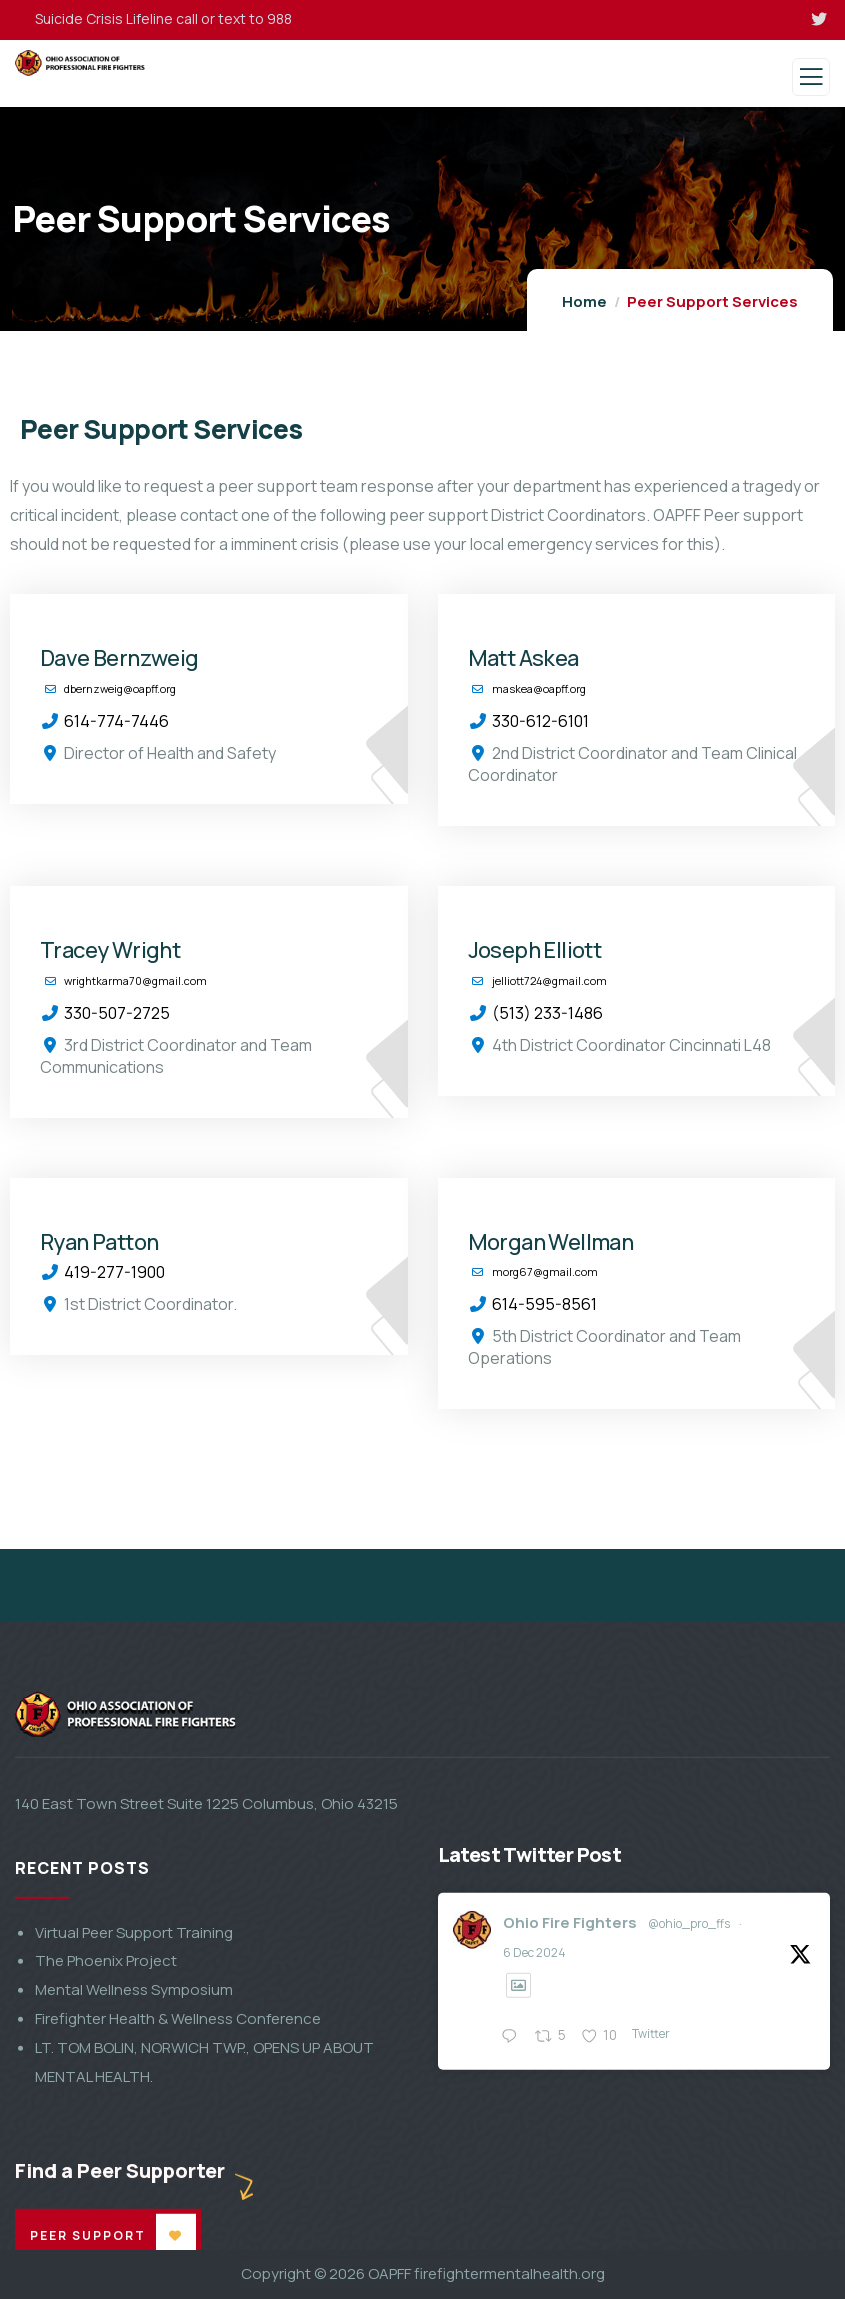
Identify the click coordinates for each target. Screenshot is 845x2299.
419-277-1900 (114, 1272)
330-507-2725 (117, 1013)
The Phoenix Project (106, 2229)
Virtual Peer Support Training (134, 2200)
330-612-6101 (540, 721)
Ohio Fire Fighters (570, 2190)
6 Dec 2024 (534, 2220)
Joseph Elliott (535, 950)
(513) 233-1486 (547, 1013)
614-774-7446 (116, 721)
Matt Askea (523, 658)
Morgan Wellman (551, 1242)
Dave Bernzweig (119, 658)
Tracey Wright (110, 950)
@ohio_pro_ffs (689, 2191)
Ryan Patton (99, 1242)
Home (584, 301)
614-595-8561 (544, 1304)
